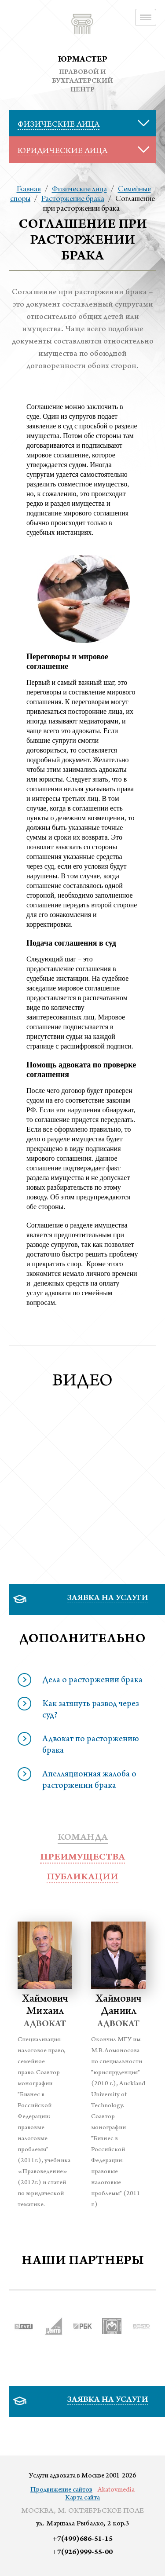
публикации (82, 1877)
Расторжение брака (72, 199)
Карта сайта (82, 2498)
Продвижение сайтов (61, 2490)
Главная (29, 189)
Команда (83, 1838)
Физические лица (79, 189)
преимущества (82, 1858)
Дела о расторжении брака (92, 1681)
